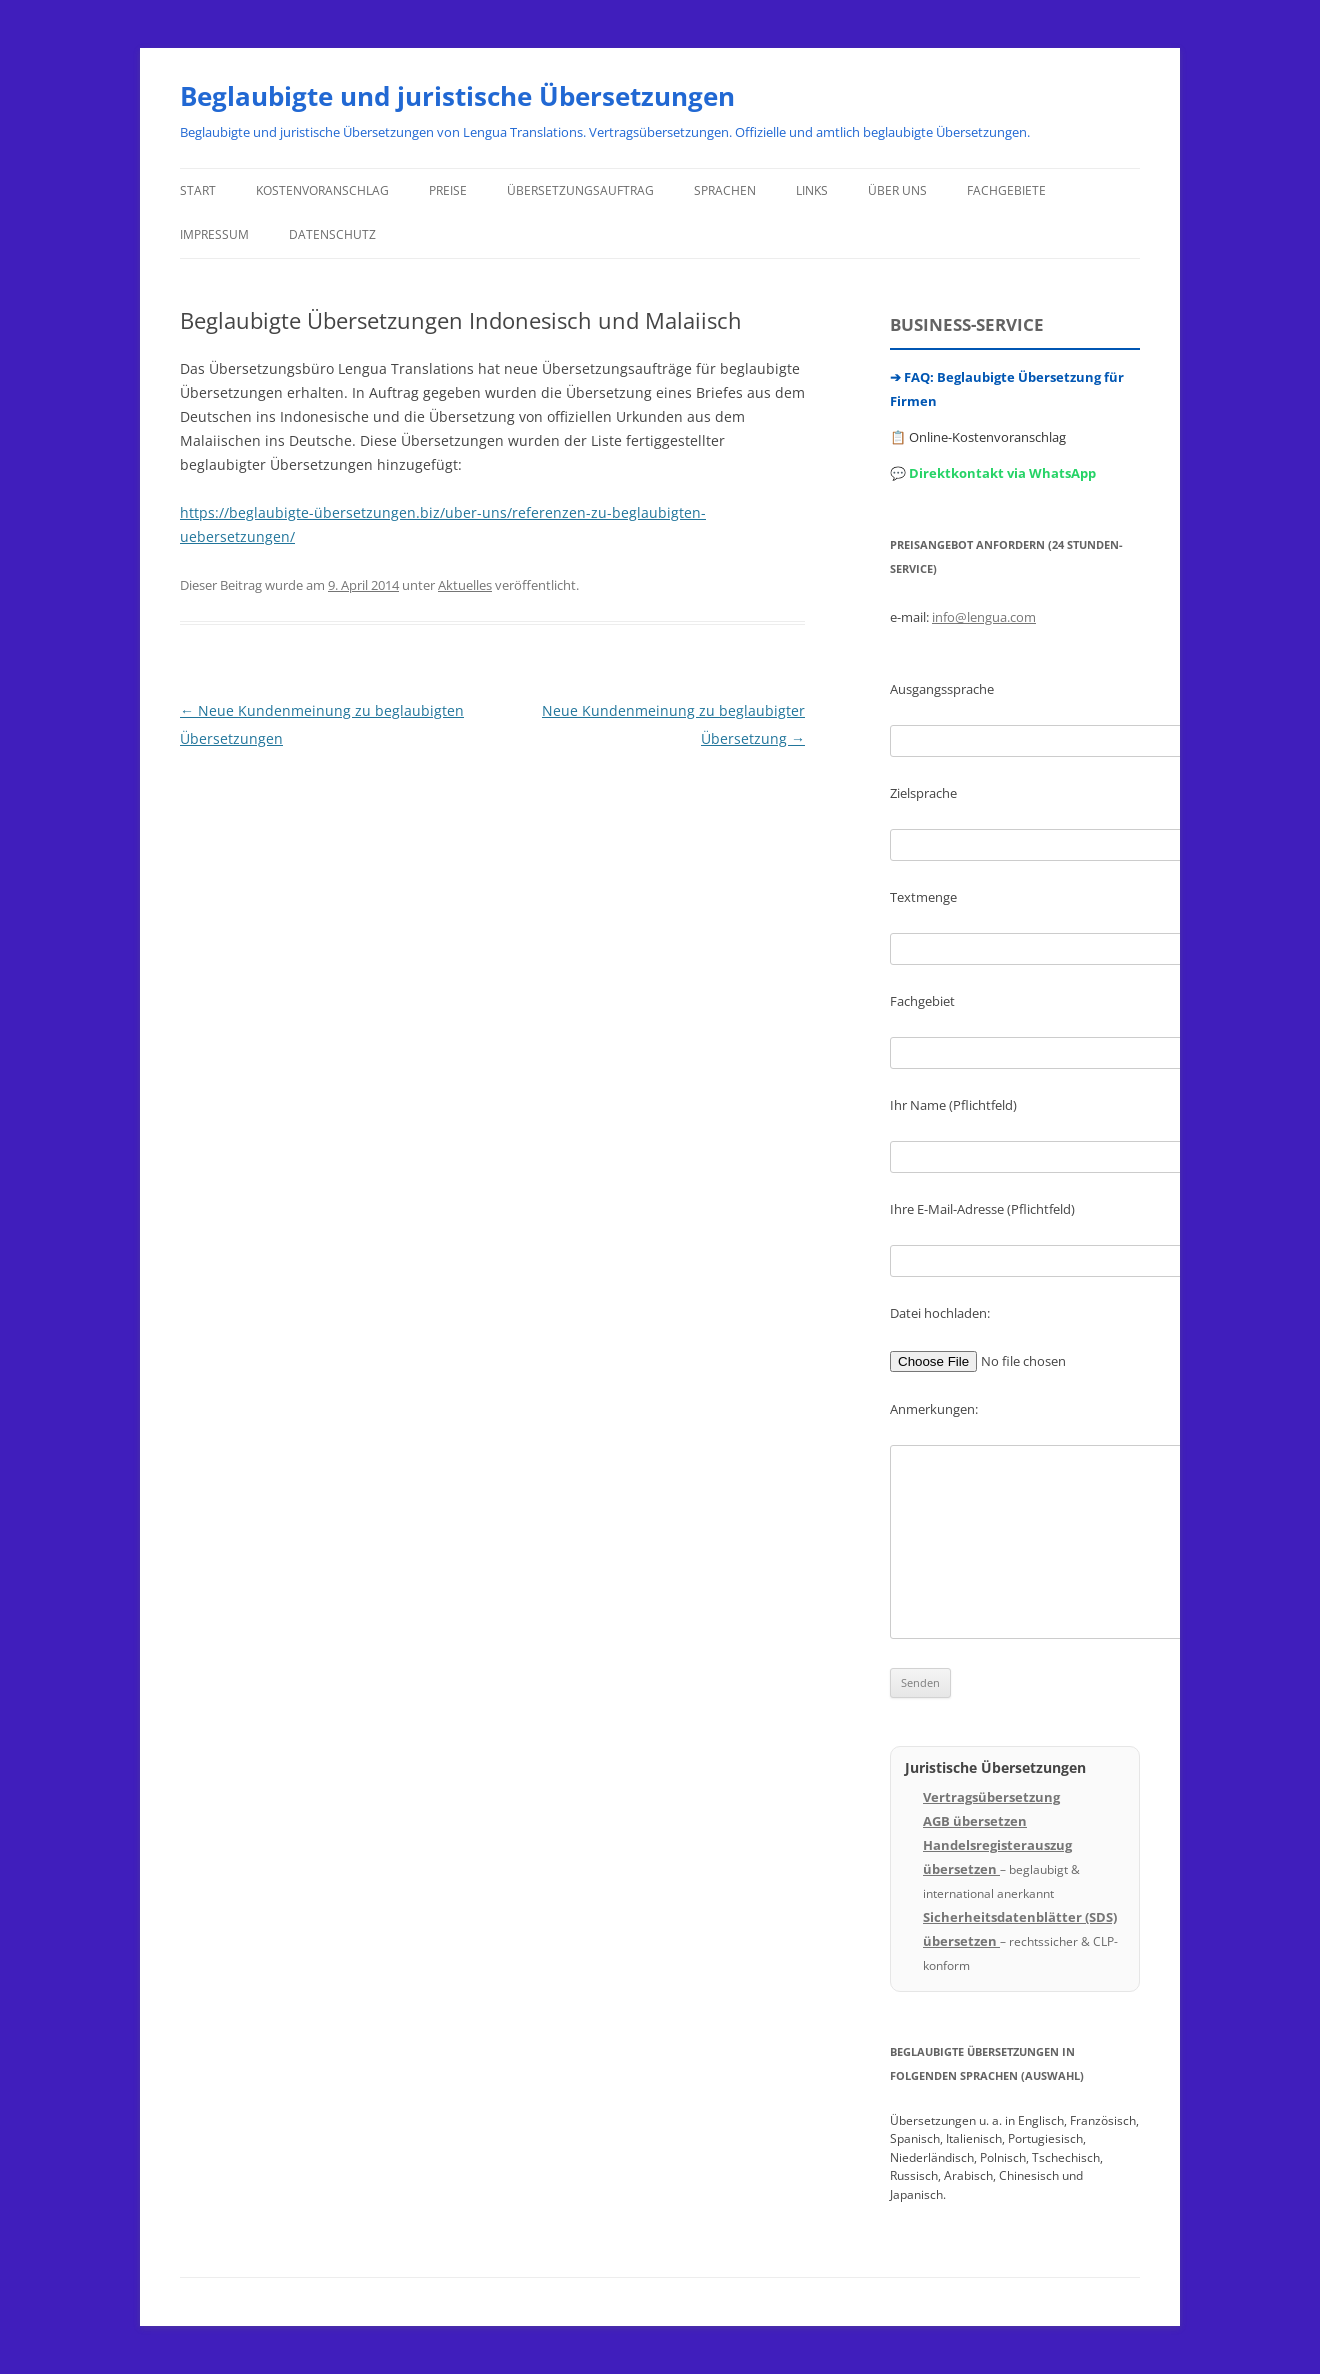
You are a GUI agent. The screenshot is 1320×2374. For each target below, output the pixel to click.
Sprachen (725, 190)
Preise (448, 190)
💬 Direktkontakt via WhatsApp (993, 473)
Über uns (897, 190)
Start (198, 190)
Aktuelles (465, 585)
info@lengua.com (984, 617)
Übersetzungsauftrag (580, 190)
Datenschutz (332, 234)
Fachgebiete (1006, 190)
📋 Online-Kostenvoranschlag (978, 437)
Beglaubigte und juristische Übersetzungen (457, 96)
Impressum (214, 234)
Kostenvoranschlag (322, 190)
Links (812, 190)
